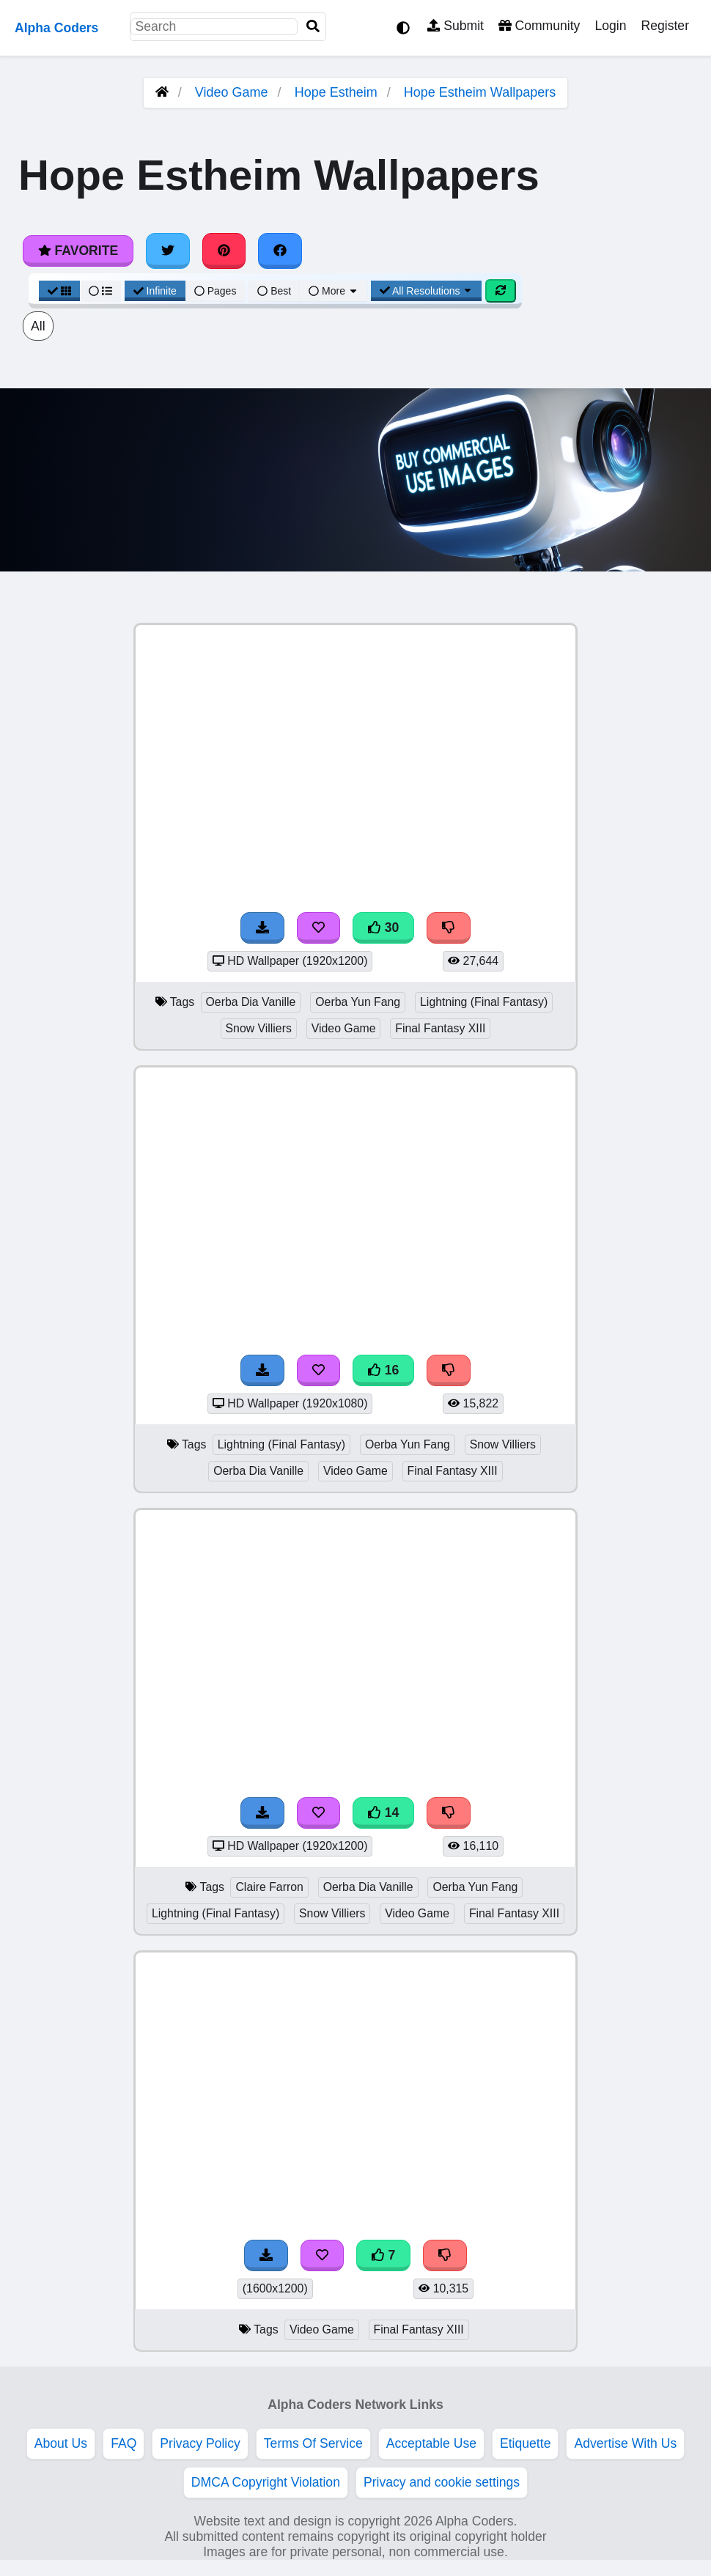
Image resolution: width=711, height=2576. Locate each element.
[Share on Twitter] (168, 250)
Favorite (78, 250)
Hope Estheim (336, 92)
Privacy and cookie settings (442, 2482)
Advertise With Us (625, 2443)
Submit (455, 25)
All (38, 326)
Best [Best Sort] (274, 291)
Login (610, 25)
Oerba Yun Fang (357, 1002)
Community (539, 25)
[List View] (100, 291)
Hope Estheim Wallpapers (480, 92)
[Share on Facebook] (280, 250)
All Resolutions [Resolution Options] (427, 291)
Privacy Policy (200, 2443)
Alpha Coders (56, 28)
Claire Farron (269, 1887)
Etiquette (525, 2443)
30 (383, 927)
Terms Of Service (313, 2443)
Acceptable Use (431, 2443)
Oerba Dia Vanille (251, 1002)
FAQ (123, 2443)
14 (383, 1812)
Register (665, 25)
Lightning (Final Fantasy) (484, 1002)
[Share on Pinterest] (224, 250)
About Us (60, 2443)
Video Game (231, 92)
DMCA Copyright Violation (265, 2482)
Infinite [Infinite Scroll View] (155, 291)
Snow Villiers (259, 1028)
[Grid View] (59, 291)
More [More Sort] (333, 291)
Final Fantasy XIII (440, 1028)
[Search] (313, 26)
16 (383, 1370)
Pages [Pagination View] (215, 291)
